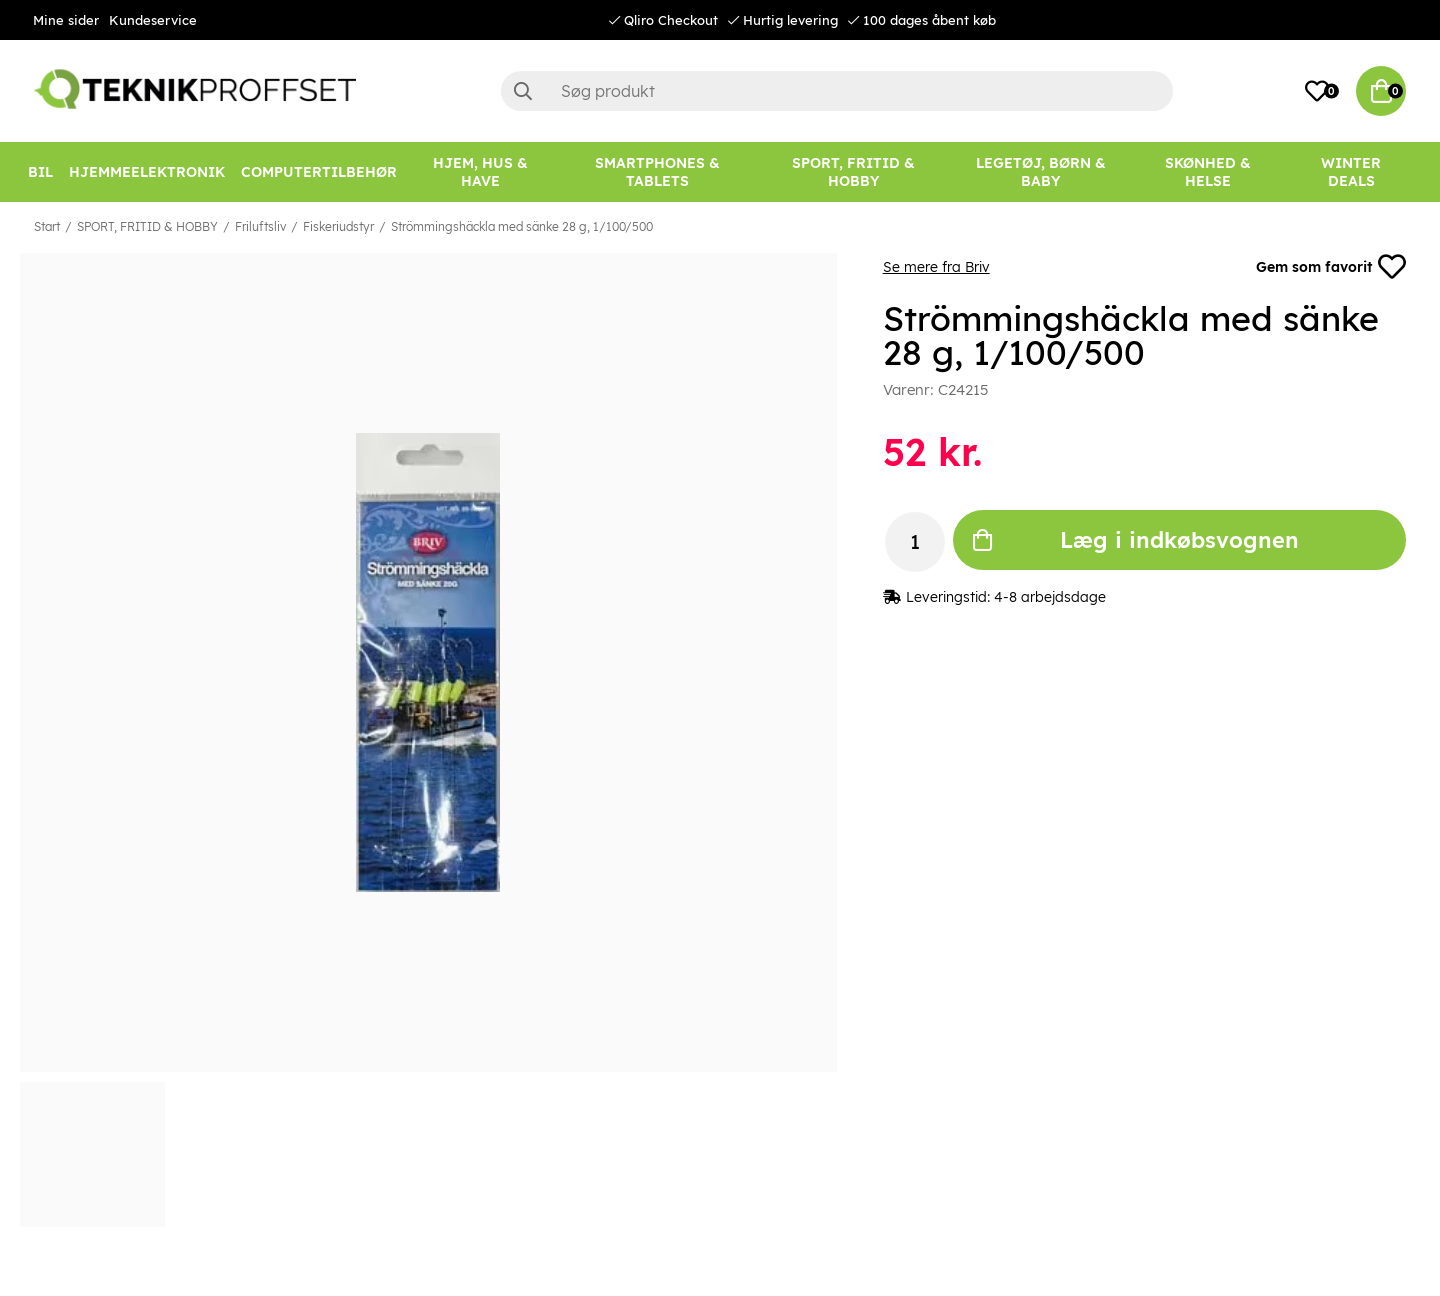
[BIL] (40, 172)
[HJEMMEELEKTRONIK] (147, 172)
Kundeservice (153, 20)
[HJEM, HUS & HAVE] (480, 172)
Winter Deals (1351, 172)
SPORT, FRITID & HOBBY (147, 226)
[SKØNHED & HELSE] (1207, 172)
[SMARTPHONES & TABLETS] (657, 172)
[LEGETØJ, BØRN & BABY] (1041, 172)
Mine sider (66, 20)
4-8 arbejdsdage (1050, 597)
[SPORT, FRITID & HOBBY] (854, 172)
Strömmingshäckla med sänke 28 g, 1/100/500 (522, 226)
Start (47, 226)
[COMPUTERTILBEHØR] (319, 172)
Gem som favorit (1331, 267)
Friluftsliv (260, 226)
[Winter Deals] (1351, 172)
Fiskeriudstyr (338, 226)
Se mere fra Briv (936, 267)
